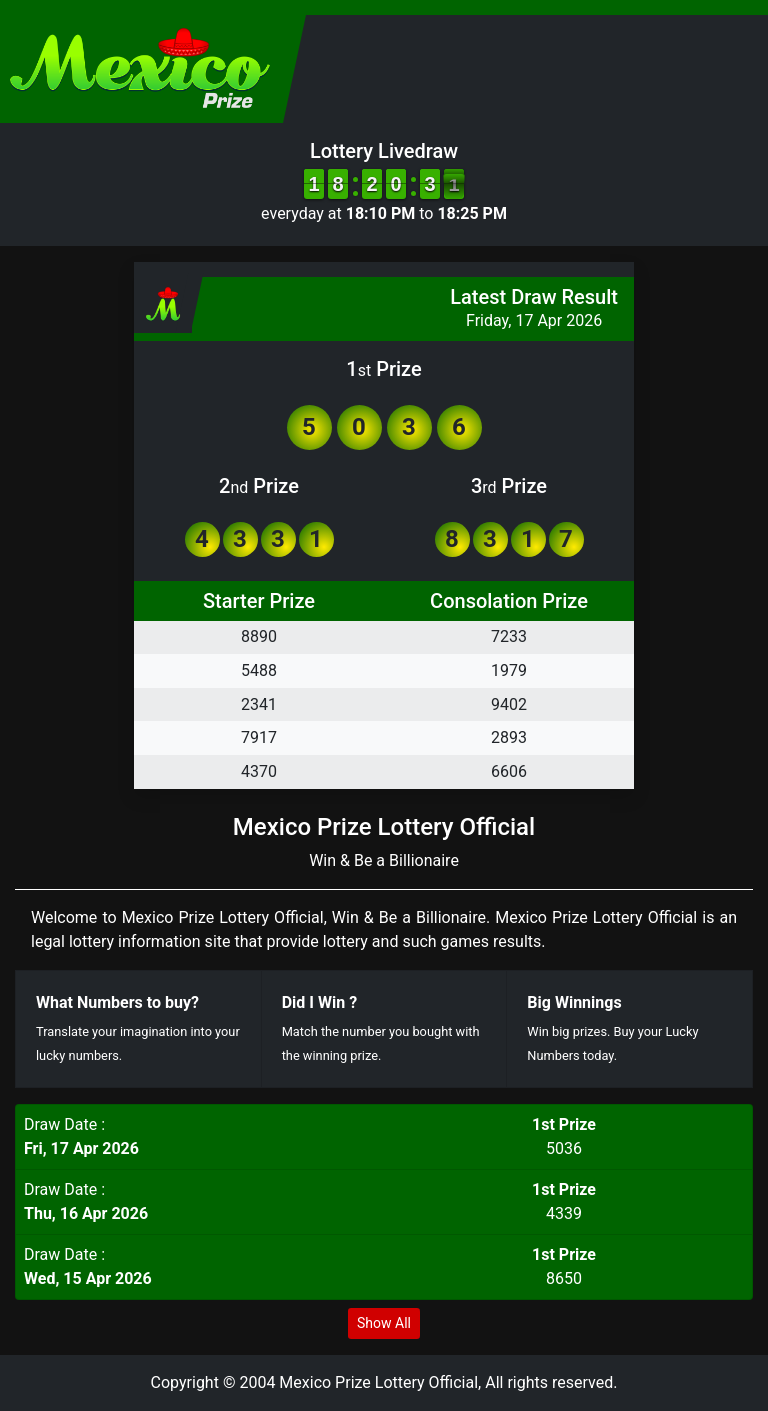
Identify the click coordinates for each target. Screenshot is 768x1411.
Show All (384, 1323)
